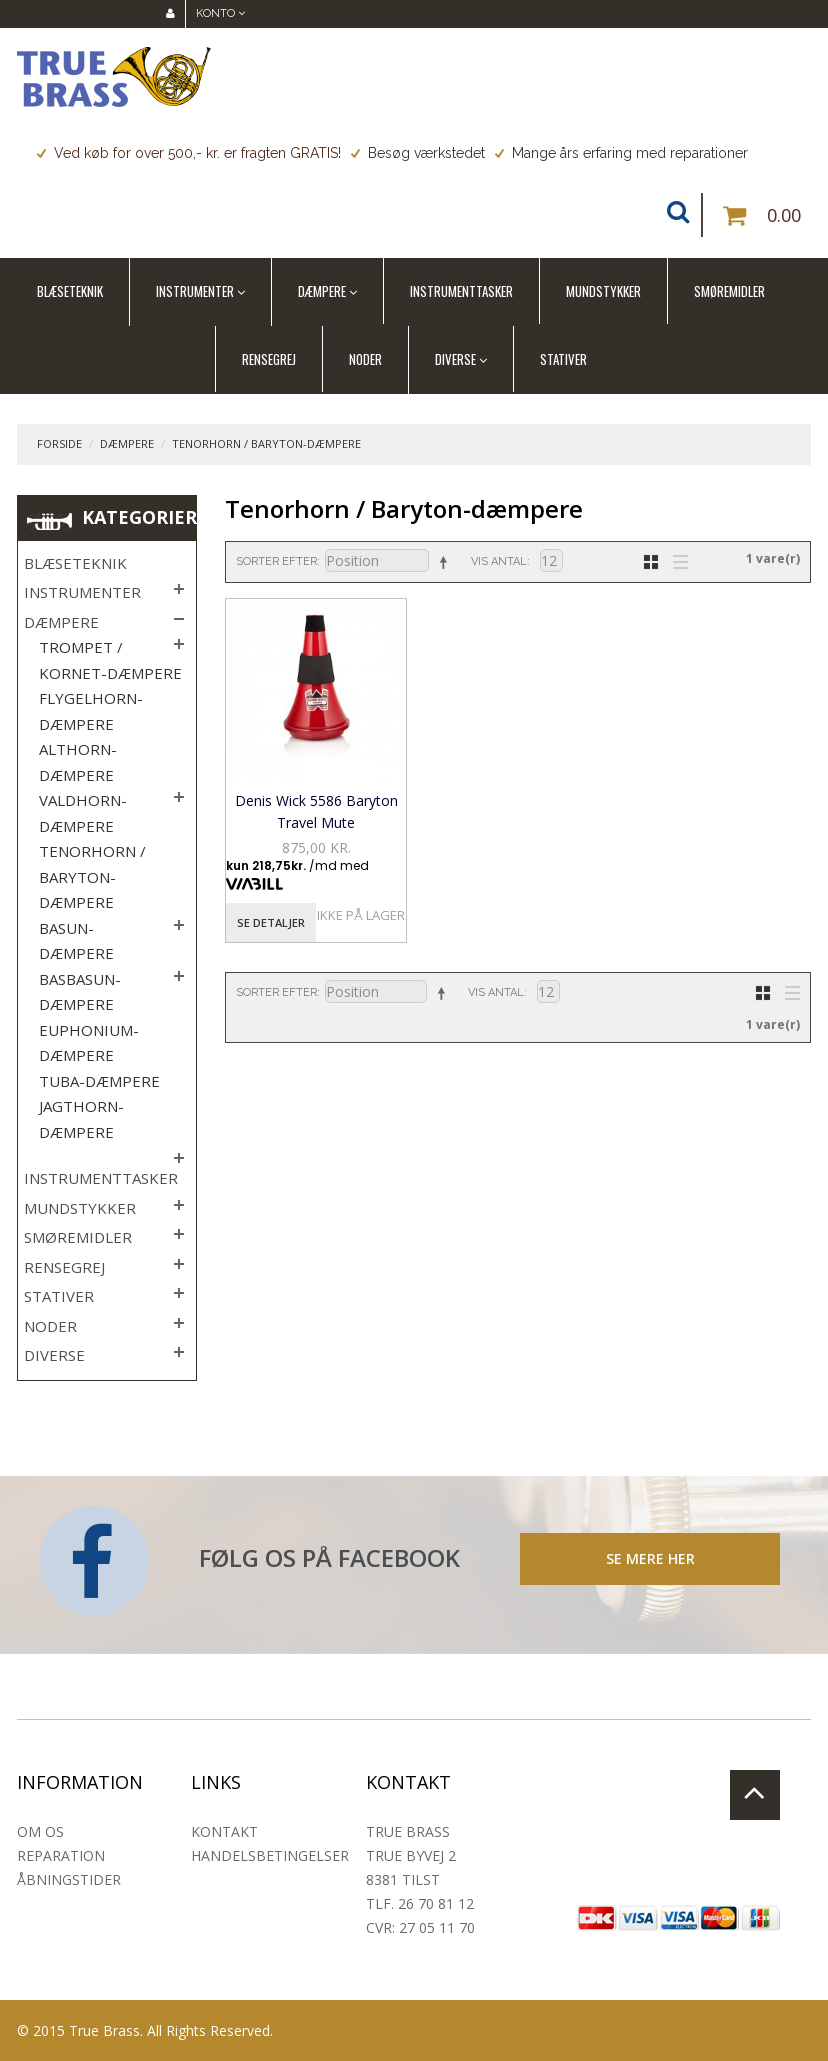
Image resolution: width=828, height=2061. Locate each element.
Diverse (455, 359)
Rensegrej (269, 359)
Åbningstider (69, 1879)
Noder (365, 359)
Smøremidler (729, 291)
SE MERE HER (650, 1558)
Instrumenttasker (461, 291)
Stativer (563, 359)
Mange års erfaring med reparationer (621, 153)
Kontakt (224, 1831)
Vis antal (499, 561)
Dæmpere (322, 291)
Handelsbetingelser (270, 1855)
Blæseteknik (70, 291)
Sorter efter (276, 561)
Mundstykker (603, 291)
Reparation (61, 1855)
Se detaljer (271, 922)
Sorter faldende (442, 562)
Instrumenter (195, 291)
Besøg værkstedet (418, 153)
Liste (675, 560)
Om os (40, 1831)
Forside (59, 443)
